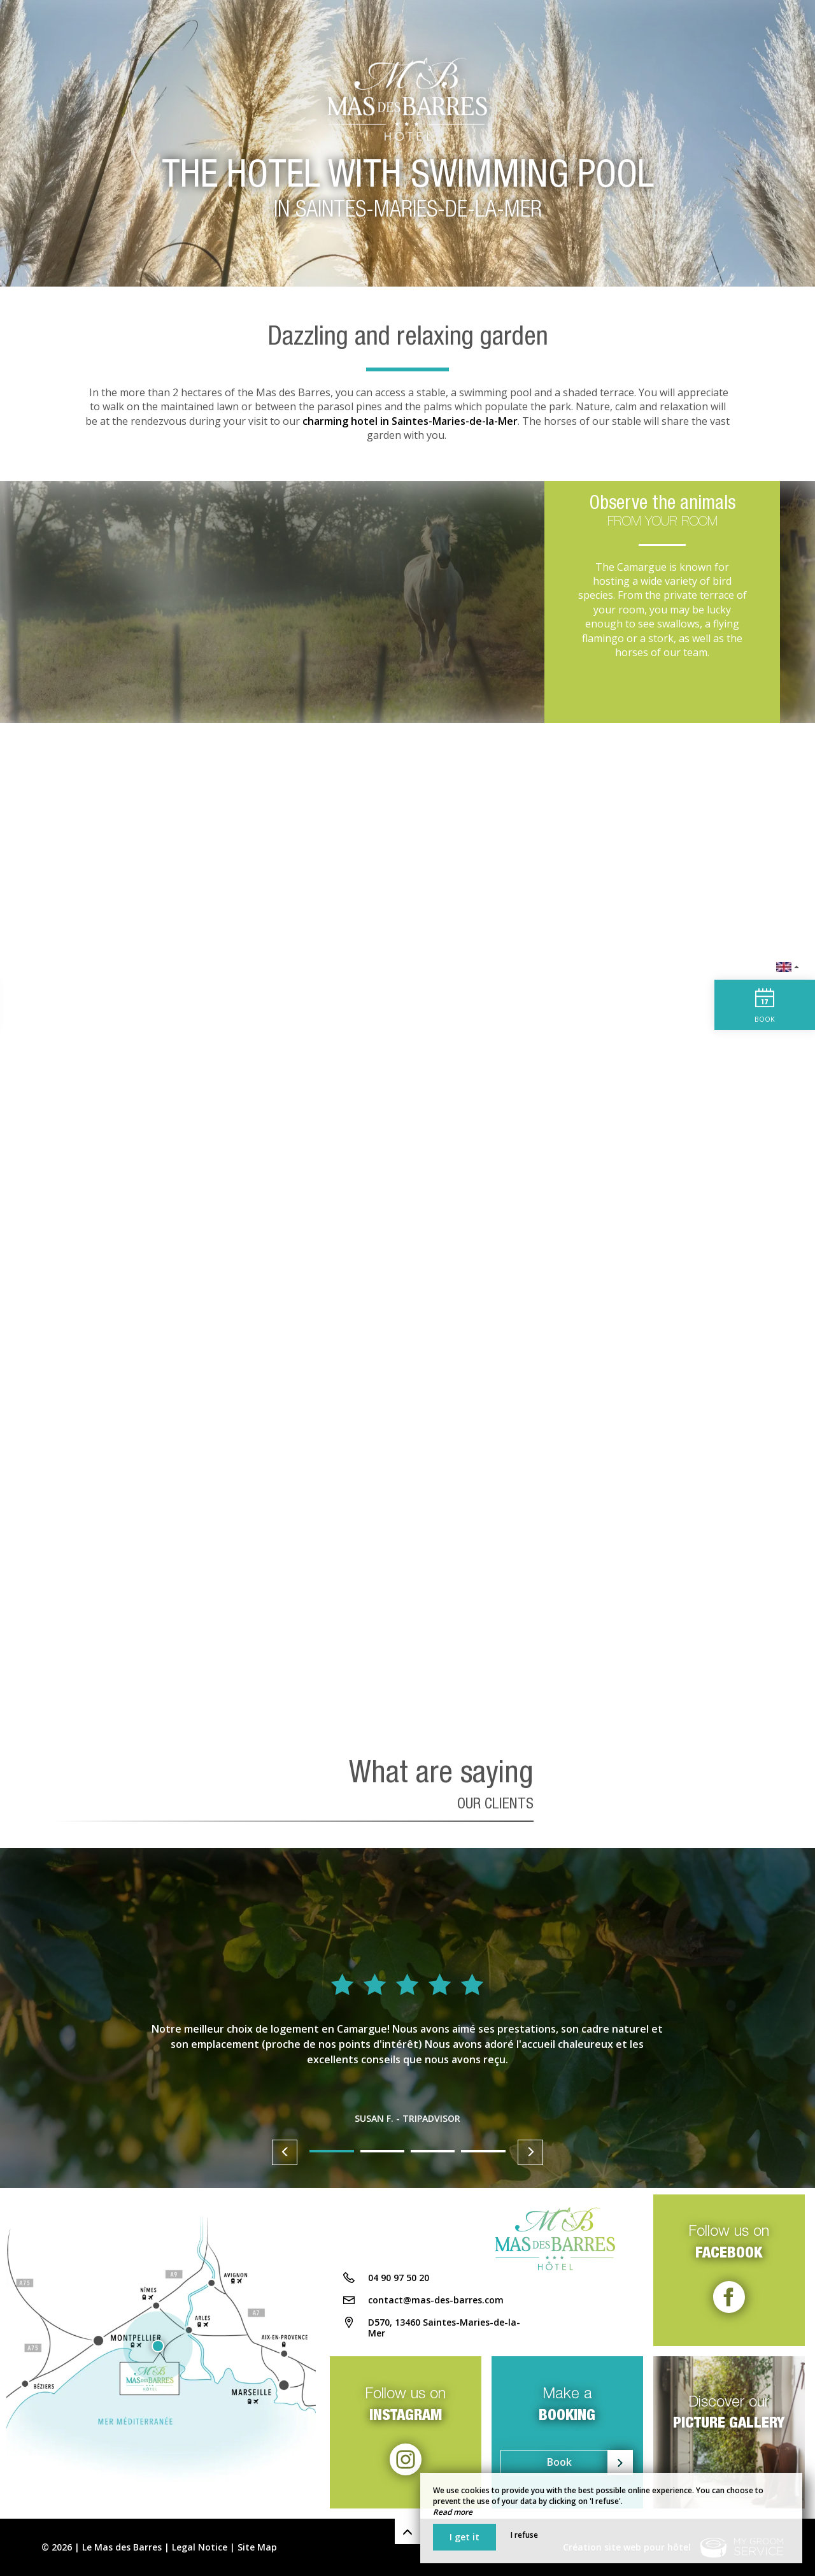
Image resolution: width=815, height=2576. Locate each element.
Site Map (257, 2547)
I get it (464, 2537)
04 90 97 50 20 (398, 2281)
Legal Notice (199, 2547)
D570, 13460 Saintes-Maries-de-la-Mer (444, 2331)
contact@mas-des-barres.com (436, 2304)
